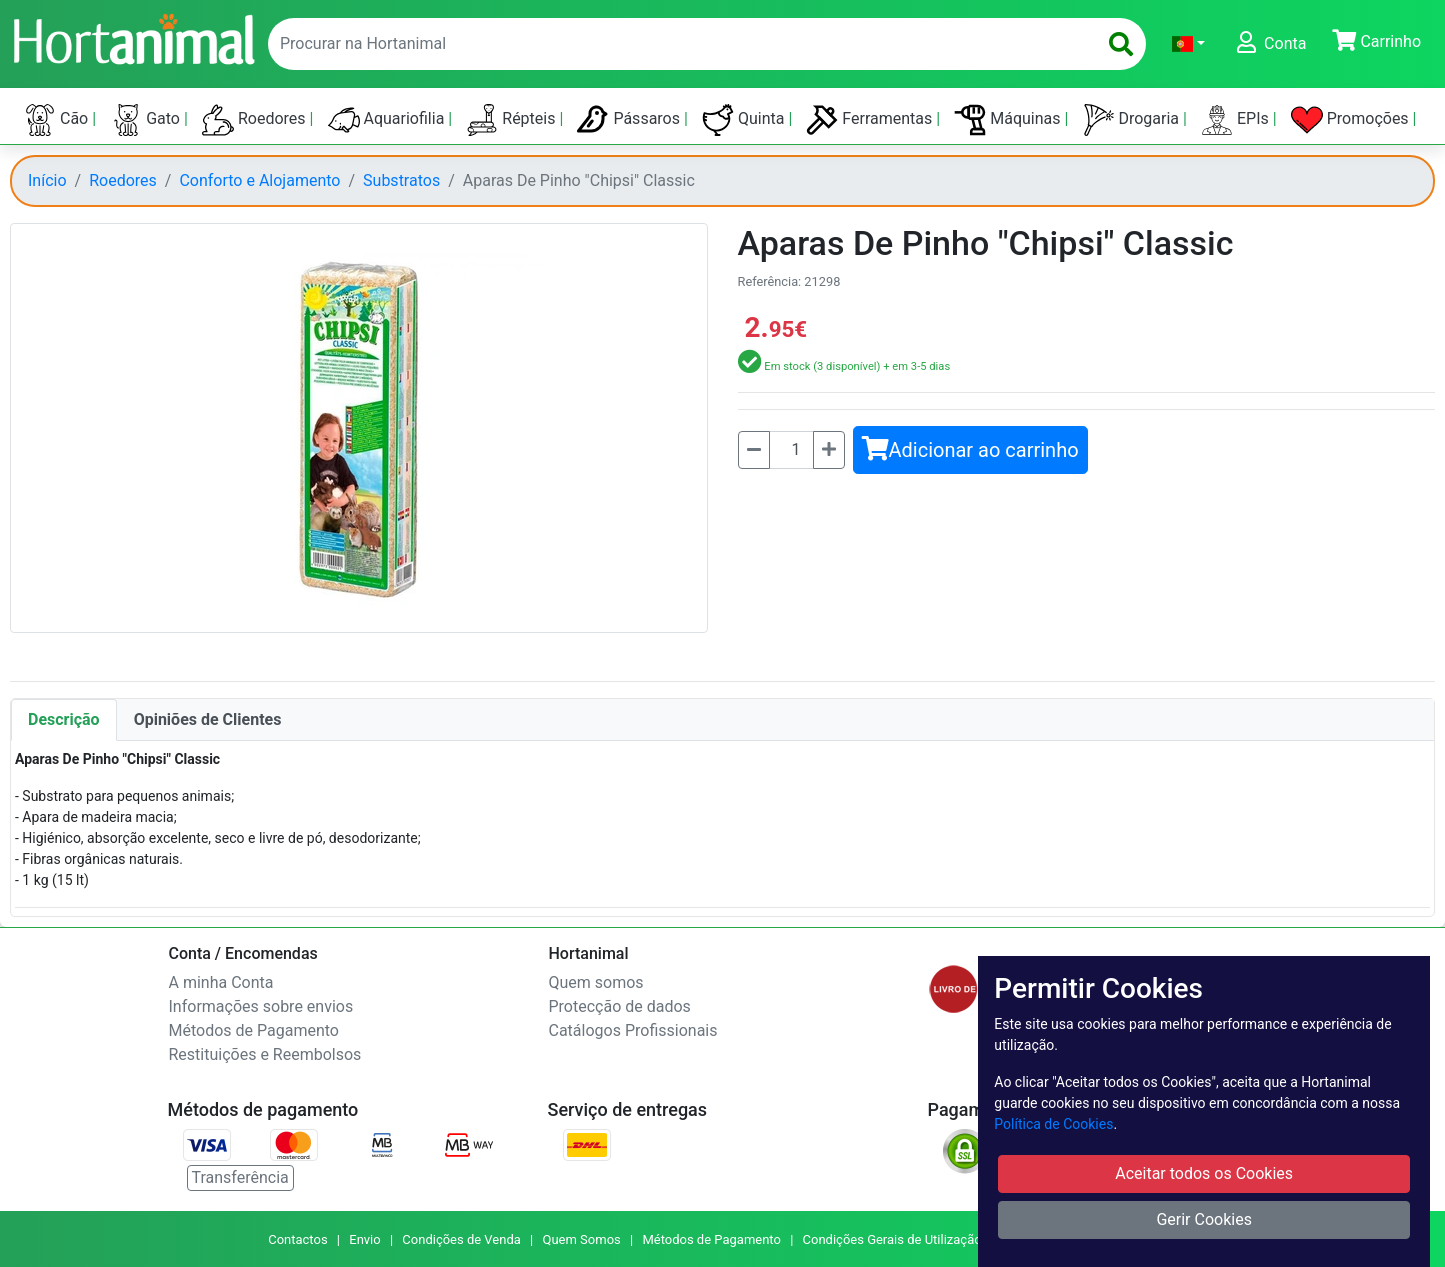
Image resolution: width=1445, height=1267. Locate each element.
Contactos (297, 1239)
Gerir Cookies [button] (1204, 1219)
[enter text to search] (678, 44)
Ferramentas (871, 120)
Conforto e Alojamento (259, 180)
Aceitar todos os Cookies (1204, 1173)
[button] (1188, 44)
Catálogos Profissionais (633, 1030)
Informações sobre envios (261, 1006)
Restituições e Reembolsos (265, 1054)
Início (47, 180)
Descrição (64, 719)
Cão (58, 120)
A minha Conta (221, 982)
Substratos (401, 180)
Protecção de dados (620, 1006)
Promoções (1352, 120)
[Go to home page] (133, 37)
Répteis (512, 120)
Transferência (240, 1177)
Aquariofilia (388, 120)
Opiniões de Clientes (208, 719)
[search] (1121, 44)
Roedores (256, 120)
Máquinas (1009, 120)
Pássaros (630, 120)
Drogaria (1133, 120)
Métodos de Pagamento (254, 1030)
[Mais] (829, 450)
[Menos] (754, 450)
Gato (147, 120)
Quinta (745, 120)
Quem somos (596, 982)
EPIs (1237, 120)
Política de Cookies (1053, 1124)
